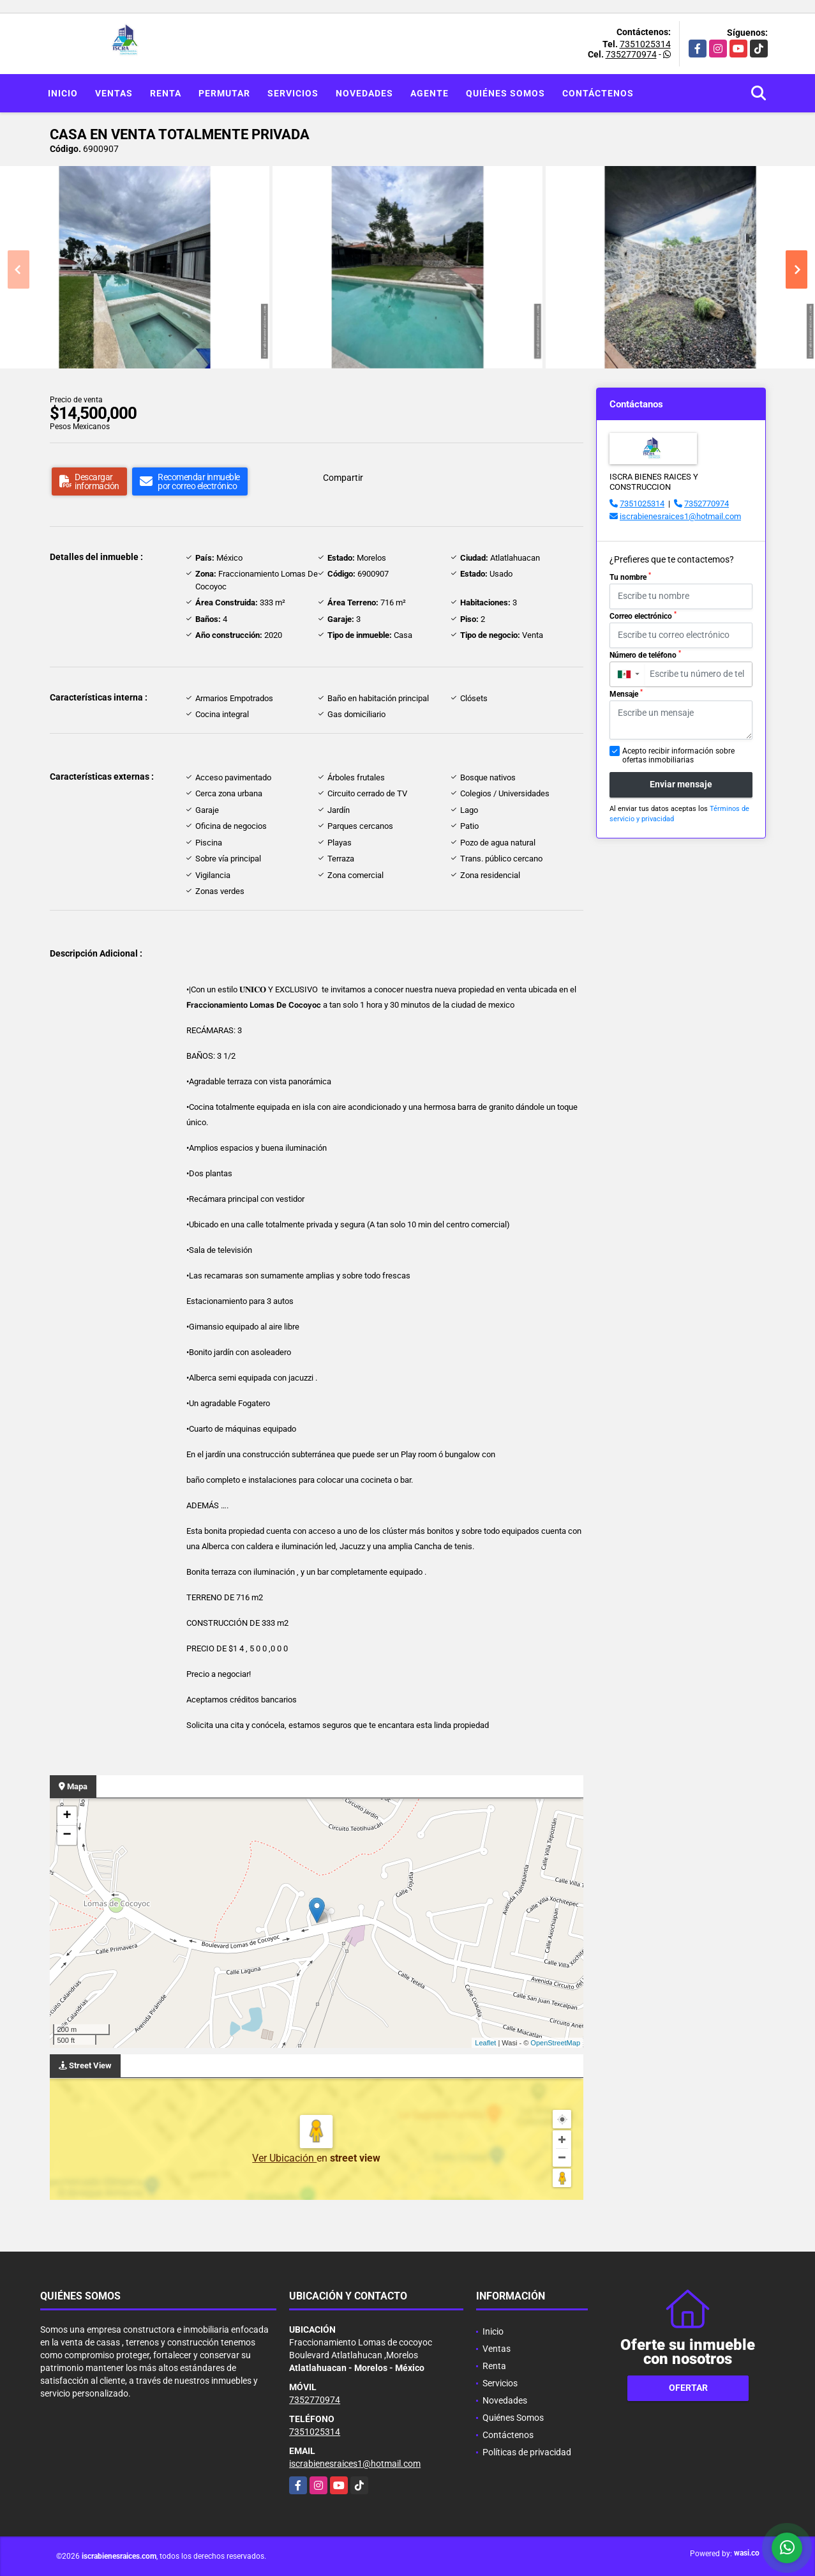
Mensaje (626, 693)
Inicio (63, 93)
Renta (165, 93)
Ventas (114, 93)
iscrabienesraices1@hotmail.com (680, 516)
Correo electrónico (643, 615)
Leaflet (485, 2043)
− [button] (67, 1835)
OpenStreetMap (555, 2043)
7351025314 (645, 44)
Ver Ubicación (284, 2158)
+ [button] (67, 1816)
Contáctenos (598, 93)
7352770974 (631, 54)
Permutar (224, 93)
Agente (429, 93)
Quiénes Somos (505, 93)
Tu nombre (630, 577)
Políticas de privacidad (526, 2452)
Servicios (292, 93)
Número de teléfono (645, 654)
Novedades (364, 93)
